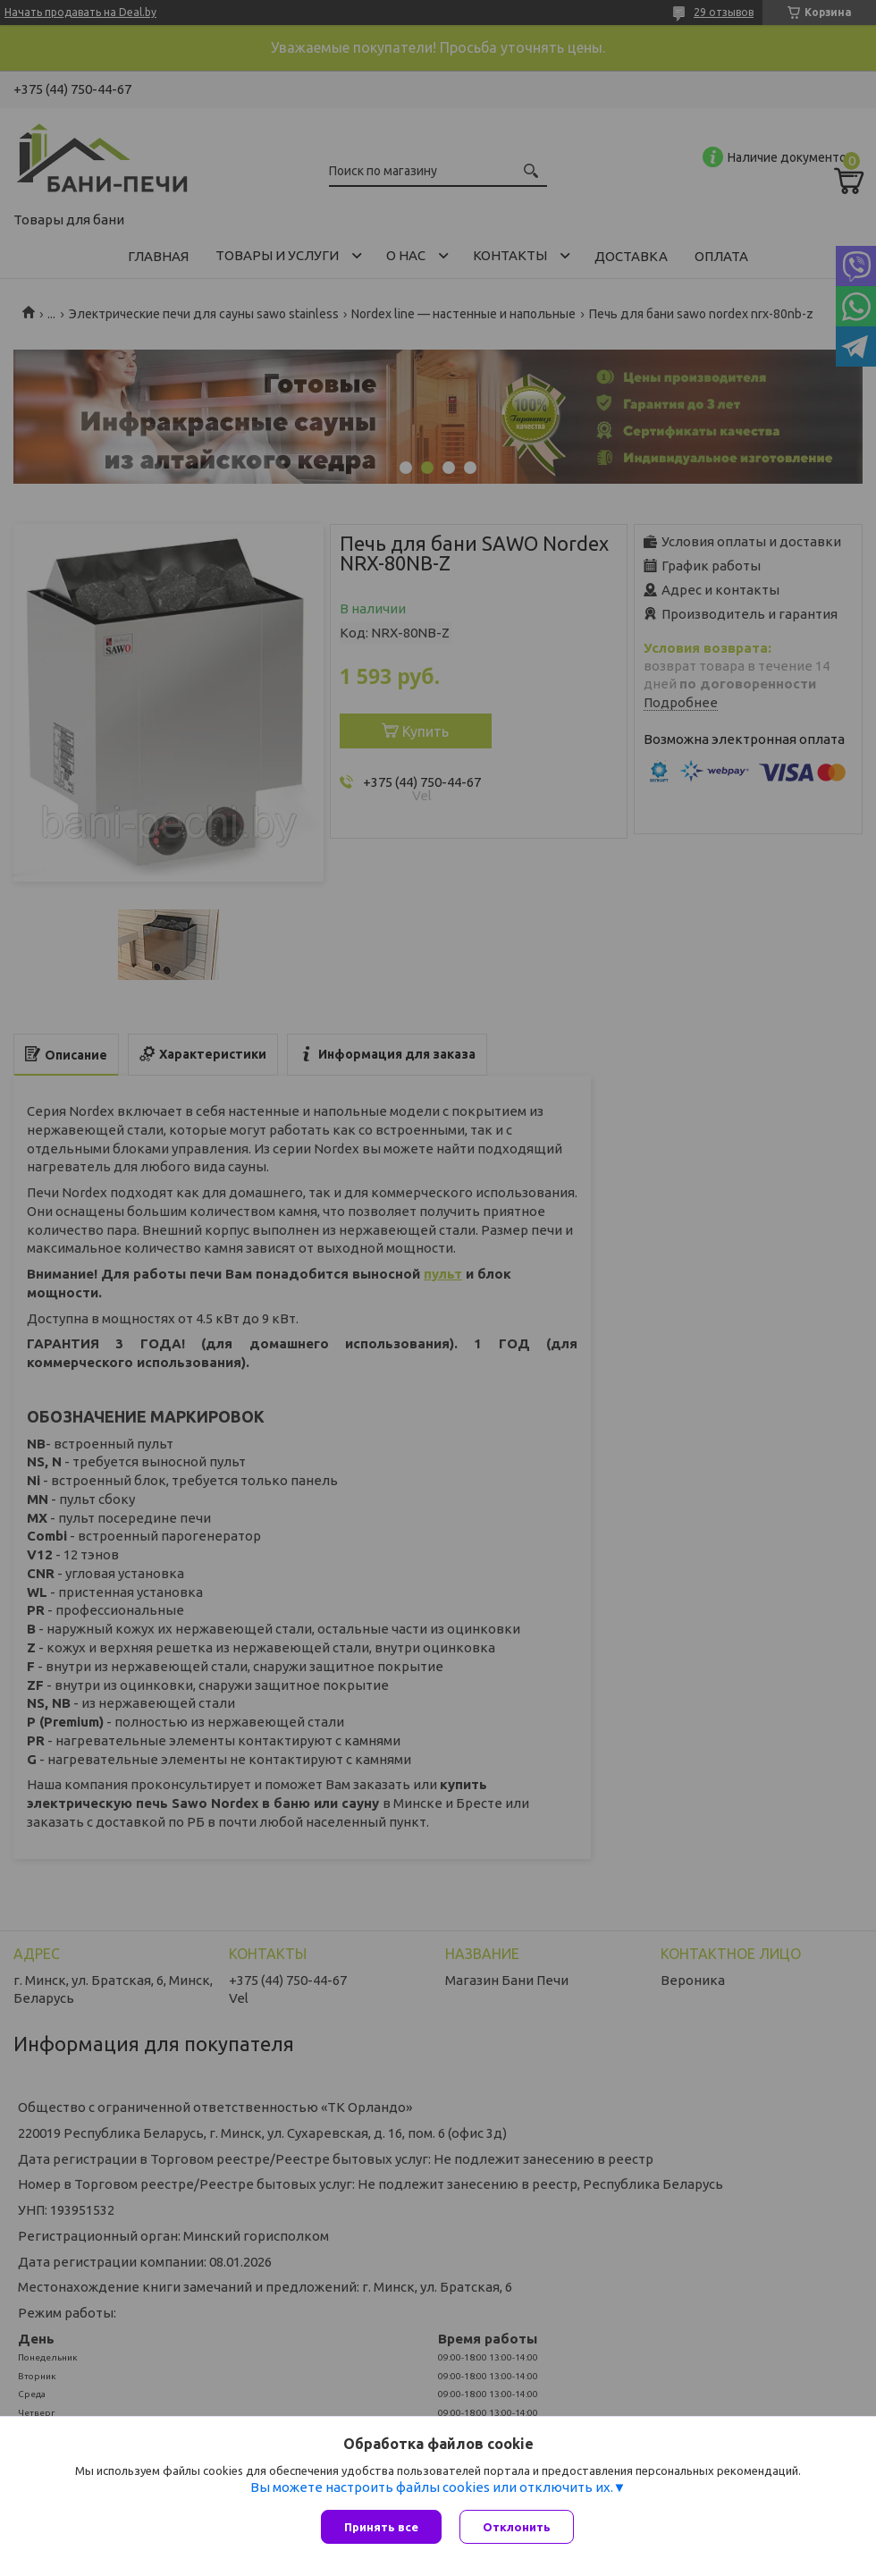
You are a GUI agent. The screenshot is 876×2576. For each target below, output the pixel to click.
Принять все (381, 2527)
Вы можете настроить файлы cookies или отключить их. (431, 2487)
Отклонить (517, 2527)
